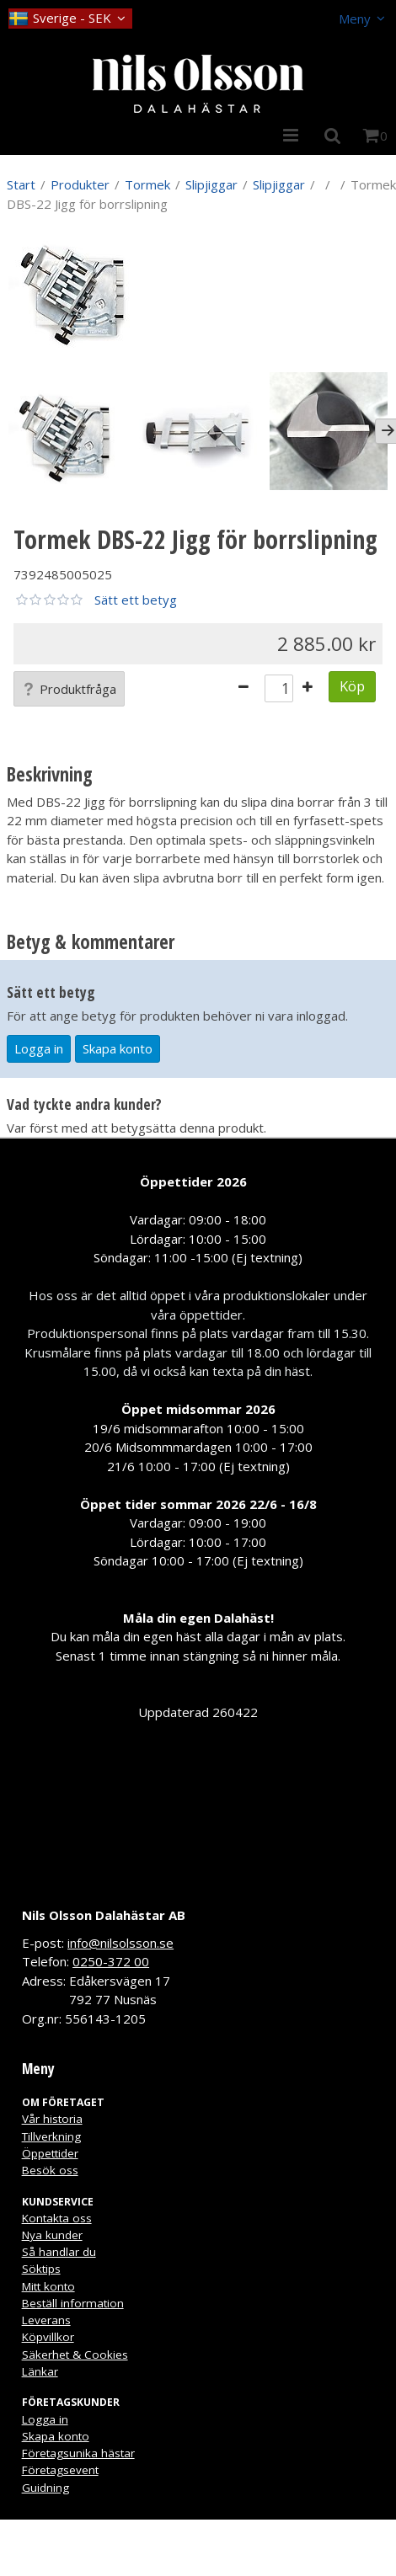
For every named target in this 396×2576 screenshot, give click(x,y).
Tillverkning (51, 2136)
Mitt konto (48, 2286)
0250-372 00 (110, 1961)
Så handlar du (59, 2251)
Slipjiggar (211, 184)
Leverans (46, 2320)
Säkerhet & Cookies (75, 2354)
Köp (352, 686)
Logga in (38, 1048)
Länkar (40, 2371)
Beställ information (73, 2303)
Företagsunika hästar (78, 2453)
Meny (355, 18)
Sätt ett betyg (135, 599)
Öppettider (50, 2153)
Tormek (147, 184)
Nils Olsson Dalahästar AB (103, 1915)
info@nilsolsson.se (120, 1942)
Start (21, 184)
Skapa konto (118, 1048)
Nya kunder (52, 2235)
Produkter (80, 184)
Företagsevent (60, 2469)
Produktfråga (69, 688)
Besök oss (50, 2170)
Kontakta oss (57, 2218)
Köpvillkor (48, 2336)
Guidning (45, 2487)
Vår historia (52, 2118)
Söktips (41, 2268)
